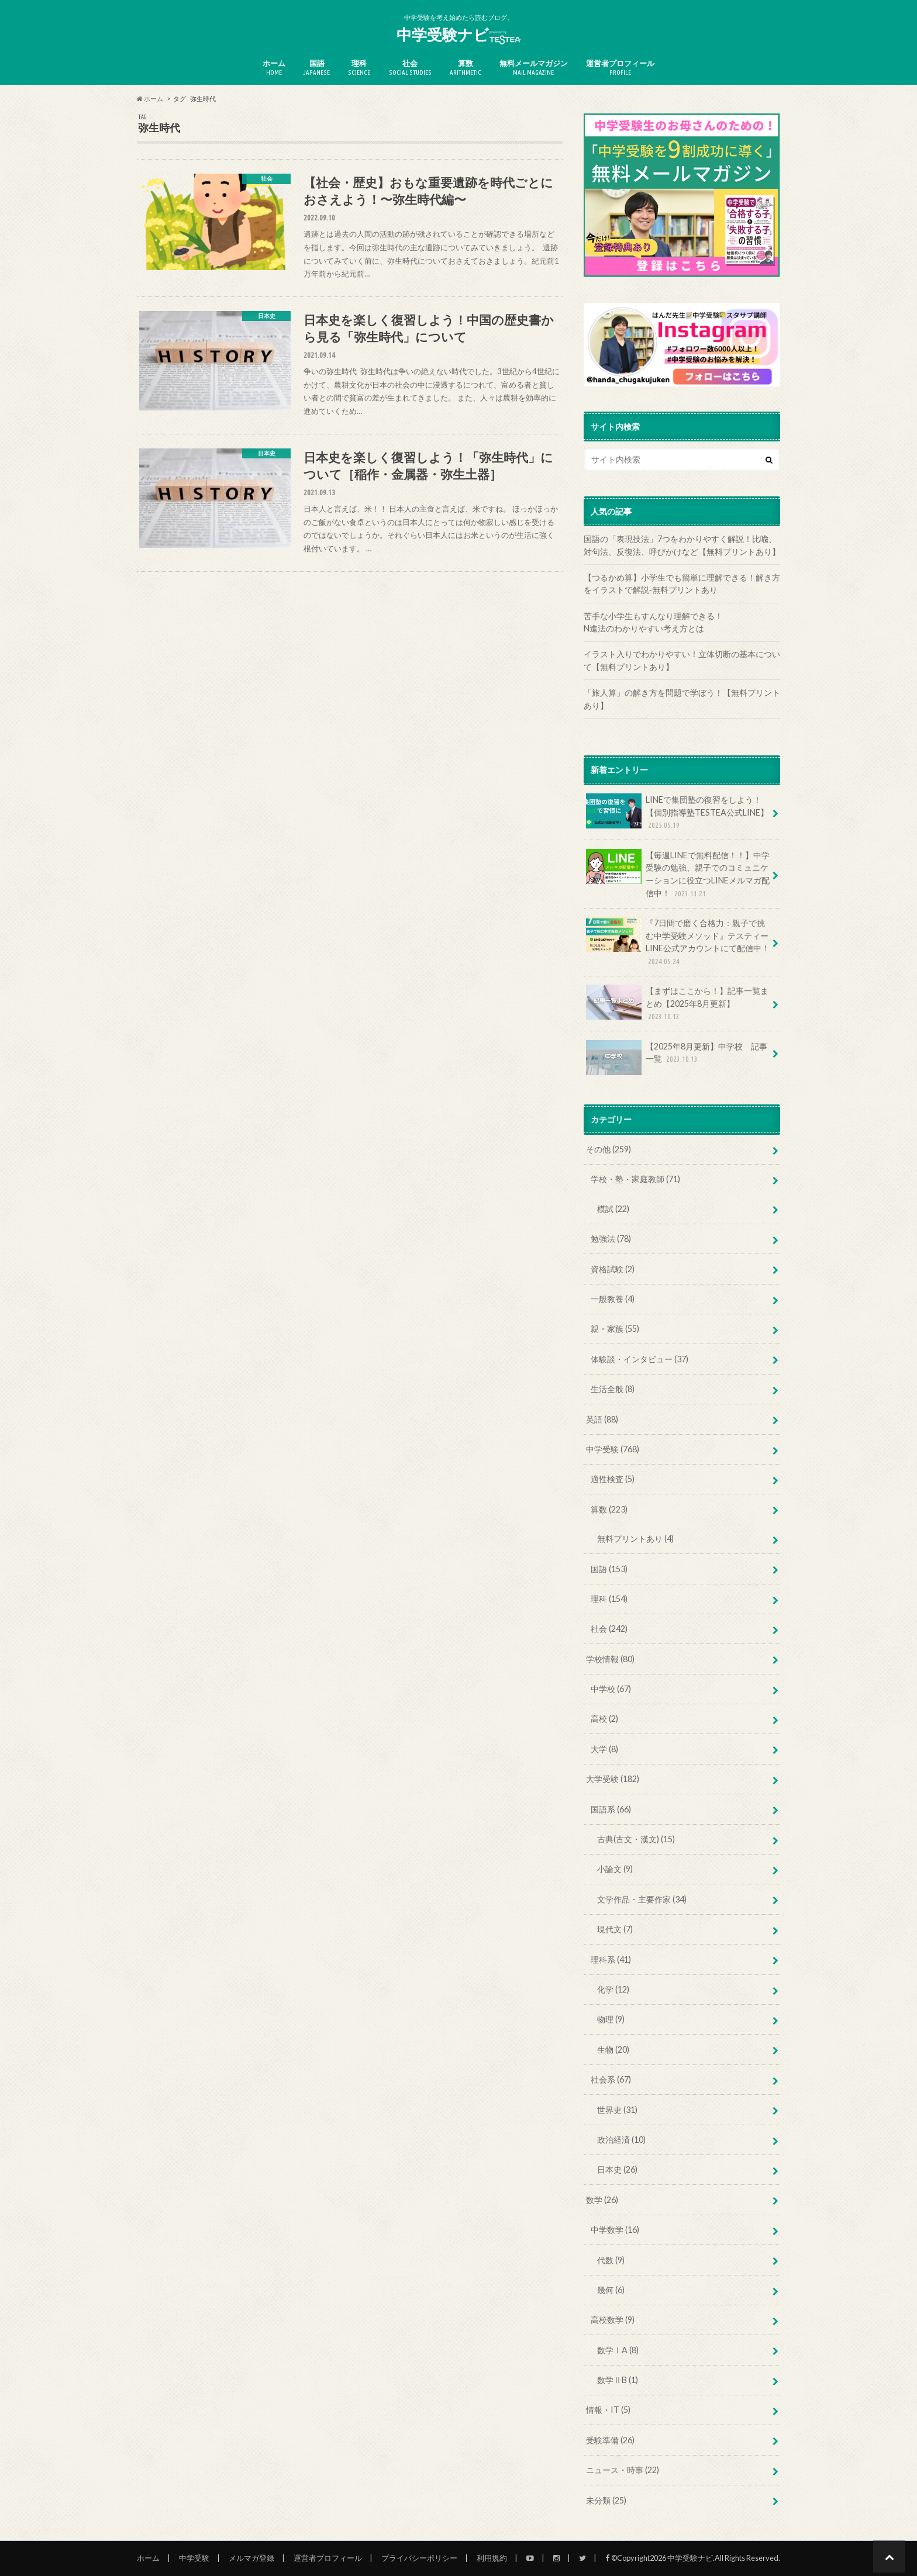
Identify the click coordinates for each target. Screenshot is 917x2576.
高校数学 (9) (613, 2320)
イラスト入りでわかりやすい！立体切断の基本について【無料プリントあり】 (682, 660)
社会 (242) (609, 1629)
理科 (359, 67)
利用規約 (492, 2558)
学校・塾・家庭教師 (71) (635, 1179)
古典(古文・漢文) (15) (636, 1839)
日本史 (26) (617, 2169)
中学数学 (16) (615, 2230)
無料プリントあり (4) (635, 1538)
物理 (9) (611, 2019)
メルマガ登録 (251, 2558)
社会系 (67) (611, 2079)
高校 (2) (604, 1719)
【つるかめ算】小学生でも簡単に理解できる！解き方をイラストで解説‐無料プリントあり (682, 583)
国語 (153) (609, 1569)
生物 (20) (613, 2049)
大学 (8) (604, 1749)
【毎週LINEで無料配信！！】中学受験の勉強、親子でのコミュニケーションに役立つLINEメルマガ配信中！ (678, 874)
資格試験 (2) (613, 1269)
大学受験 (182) (612, 1779)
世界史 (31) (617, 2110)
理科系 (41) (611, 1959)
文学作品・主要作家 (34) (642, 1899)
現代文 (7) (615, 1929)
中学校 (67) (611, 1689)
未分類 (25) (606, 2500)
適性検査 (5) (613, 1479)
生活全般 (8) (613, 1389)
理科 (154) (609, 1599)
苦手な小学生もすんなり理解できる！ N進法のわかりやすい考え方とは (682, 622)
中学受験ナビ (458, 35)
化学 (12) (613, 1989)
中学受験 (194, 2558)
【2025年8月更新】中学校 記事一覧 (676, 1057)
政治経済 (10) (621, 2140)
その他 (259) (608, 1149)
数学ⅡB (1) (617, 2380)
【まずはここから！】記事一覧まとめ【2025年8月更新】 (677, 1004)
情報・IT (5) (608, 2410)
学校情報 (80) (610, 1659)
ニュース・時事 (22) (622, 2470)
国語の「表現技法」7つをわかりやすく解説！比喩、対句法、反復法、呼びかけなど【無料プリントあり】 (682, 545)
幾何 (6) (611, 2290)
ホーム (274, 67)
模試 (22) (613, 1209)
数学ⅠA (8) (618, 2350)
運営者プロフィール (620, 67)
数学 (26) (602, 2200)
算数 (465, 67)
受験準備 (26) (610, 2440)
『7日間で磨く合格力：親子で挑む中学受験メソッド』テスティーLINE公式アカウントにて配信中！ (678, 942)
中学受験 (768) (612, 1449)
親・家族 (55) (615, 1329)
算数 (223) (609, 1509)
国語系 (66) (611, 1809)
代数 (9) (611, 2260)
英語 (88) (602, 1419)
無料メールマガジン (533, 67)
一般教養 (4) (613, 1299)
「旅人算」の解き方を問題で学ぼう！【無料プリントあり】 (682, 699)
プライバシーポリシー (419, 2558)
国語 (317, 67)
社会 (410, 67)
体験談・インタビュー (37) (639, 1359)
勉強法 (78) (611, 1239)
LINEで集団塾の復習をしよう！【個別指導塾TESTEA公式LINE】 (677, 812)
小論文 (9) (615, 1869)
